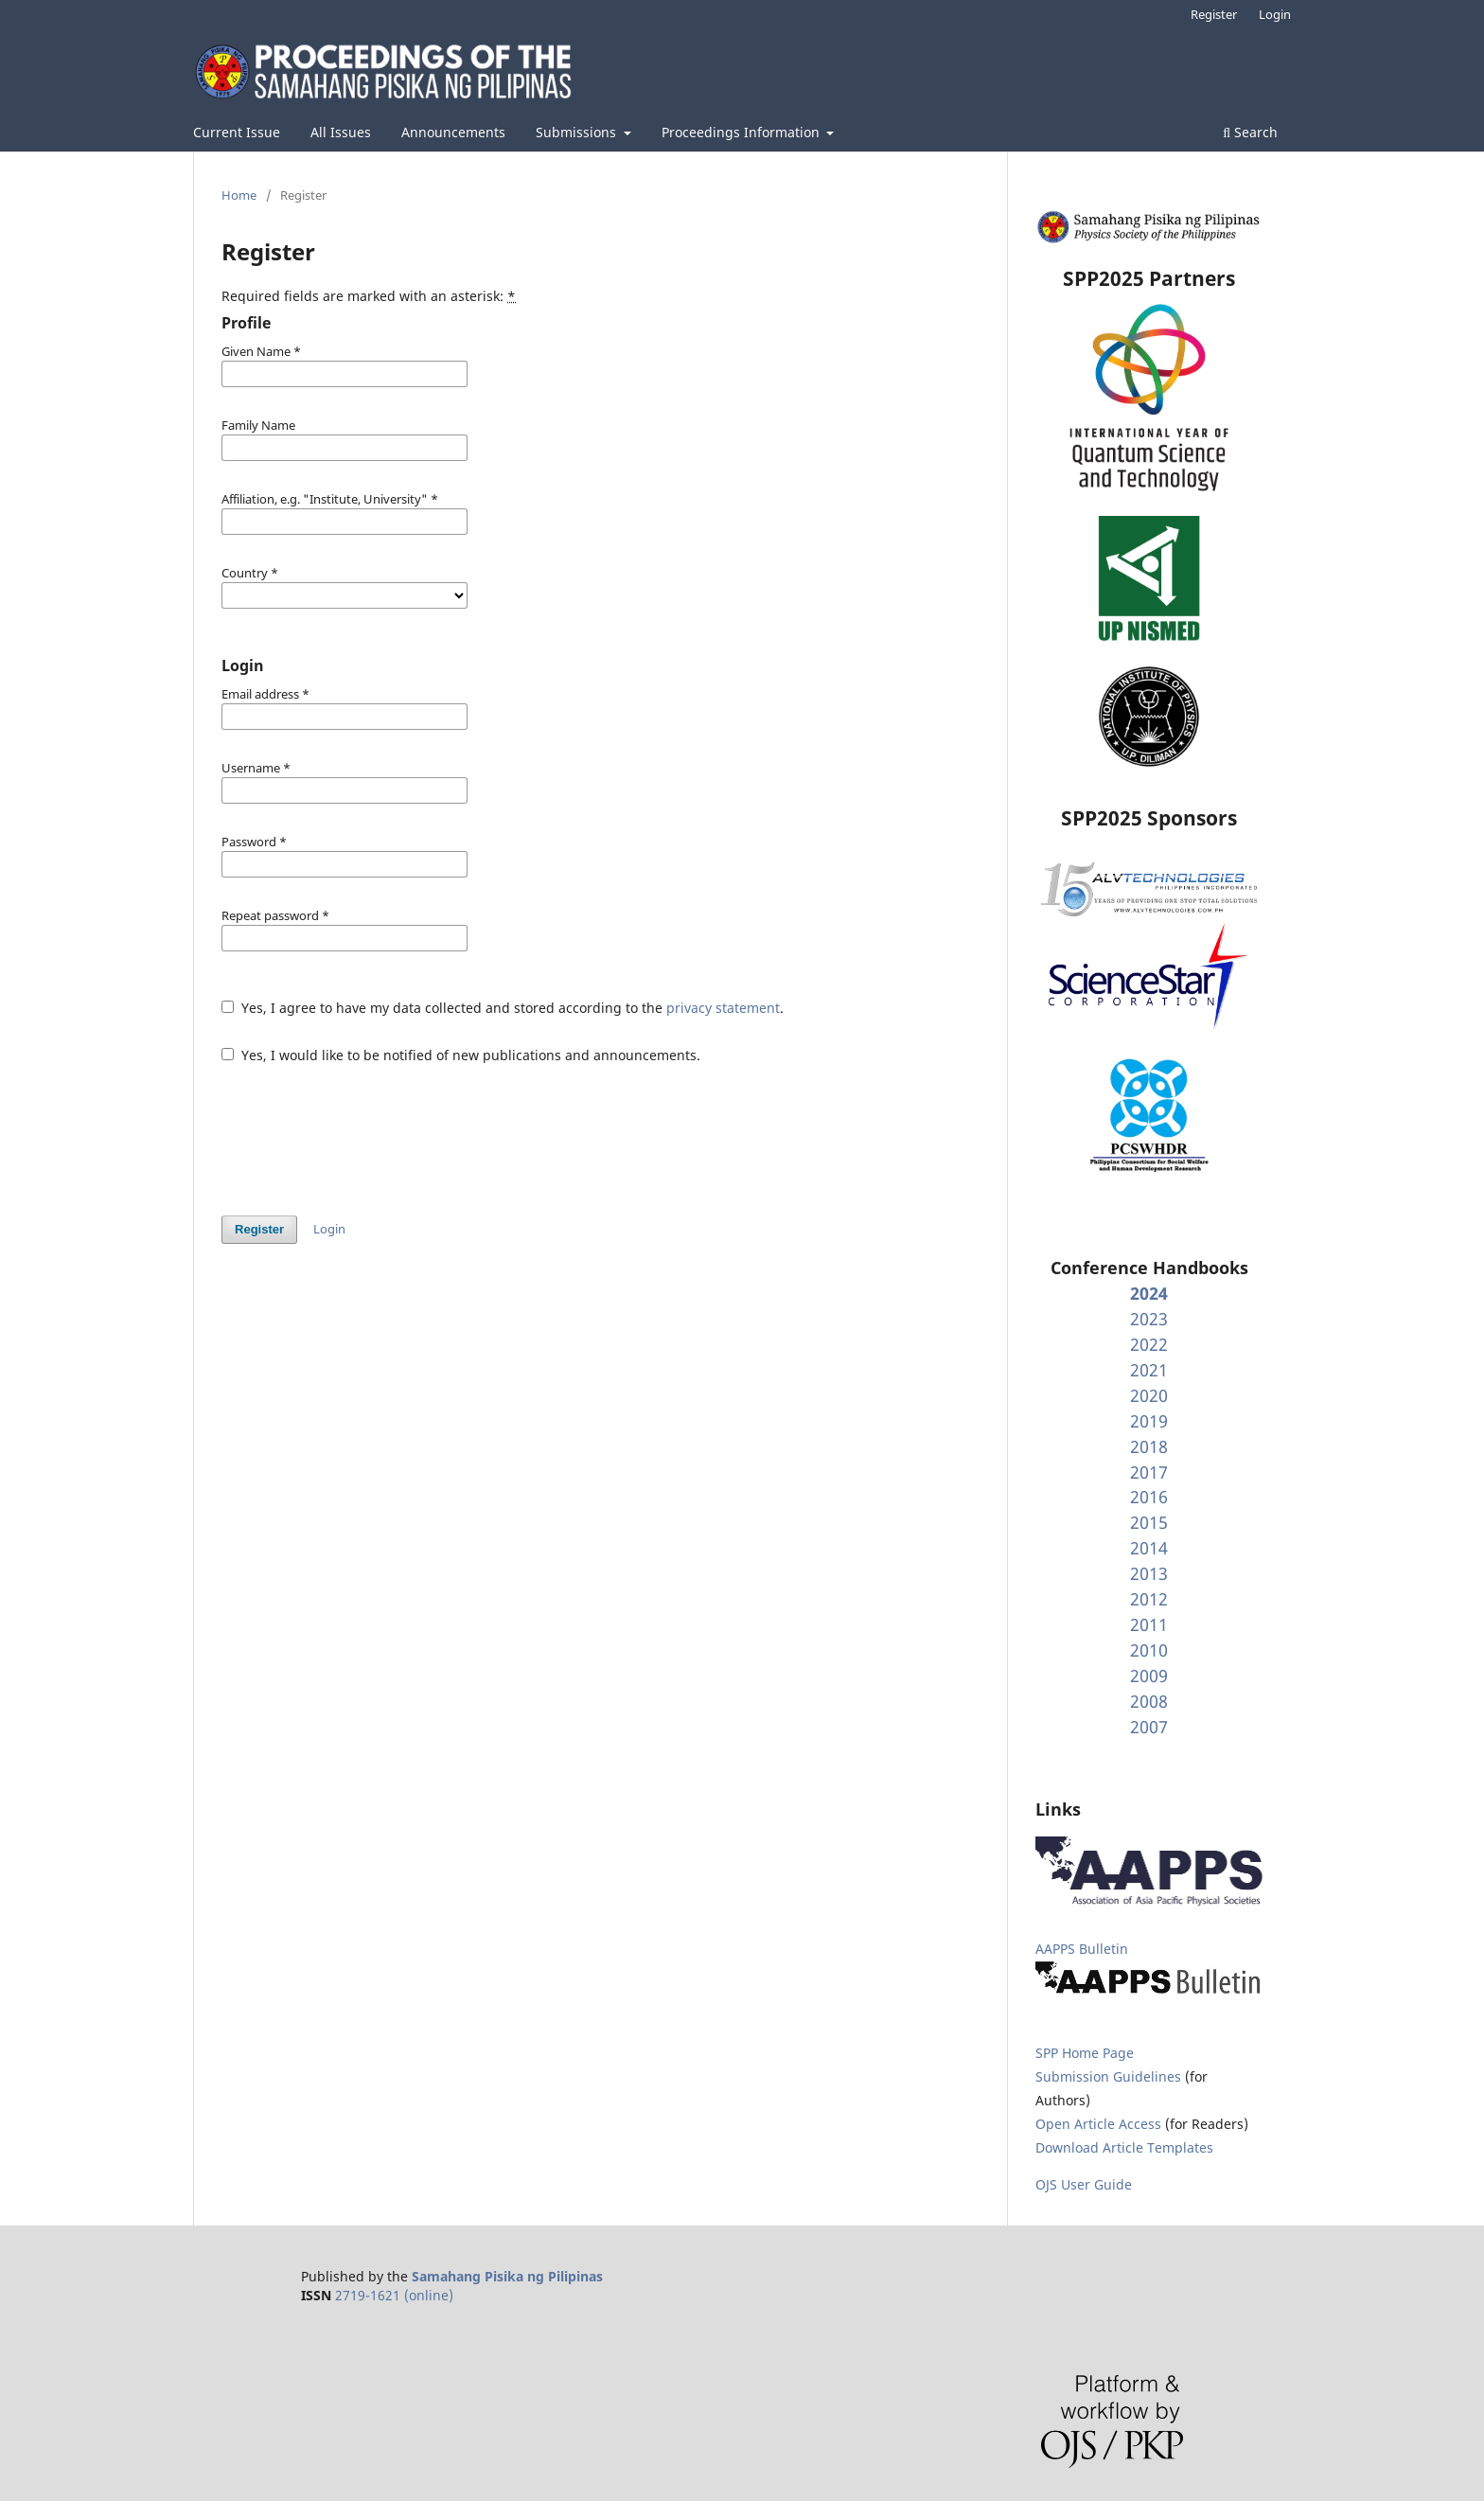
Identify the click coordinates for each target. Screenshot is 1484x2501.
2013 (1149, 1573)
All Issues (340, 132)
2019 (1149, 1421)
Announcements (453, 132)
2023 (1149, 1318)
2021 (1149, 1369)
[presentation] (365, 1130)
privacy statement (723, 1008)
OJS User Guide (1083, 2184)
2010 (1149, 1650)
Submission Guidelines (1110, 2076)
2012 (1149, 1599)
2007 (1149, 1726)
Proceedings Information (742, 132)
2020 (1149, 1395)
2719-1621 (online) (394, 2295)
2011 (1149, 1624)
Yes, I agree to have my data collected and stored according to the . (502, 1008)
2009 (1149, 1675)
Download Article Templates (1124, 2147)
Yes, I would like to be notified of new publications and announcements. (460, 1055)
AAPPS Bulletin (1081, 1949)
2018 (1149, 1446)
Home (238, 195)
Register (1214, 14)
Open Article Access (1098, 2124)
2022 (1149, 1344)
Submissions (578, 132)
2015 (1149, 1522)
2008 (1149, 1701)
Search (1250, 132)
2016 (1149, 1496)
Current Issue (236, 132)
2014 (1149, 1547)
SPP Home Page (1084, 2053)
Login (1275, 14)
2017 (1149, 1472)
